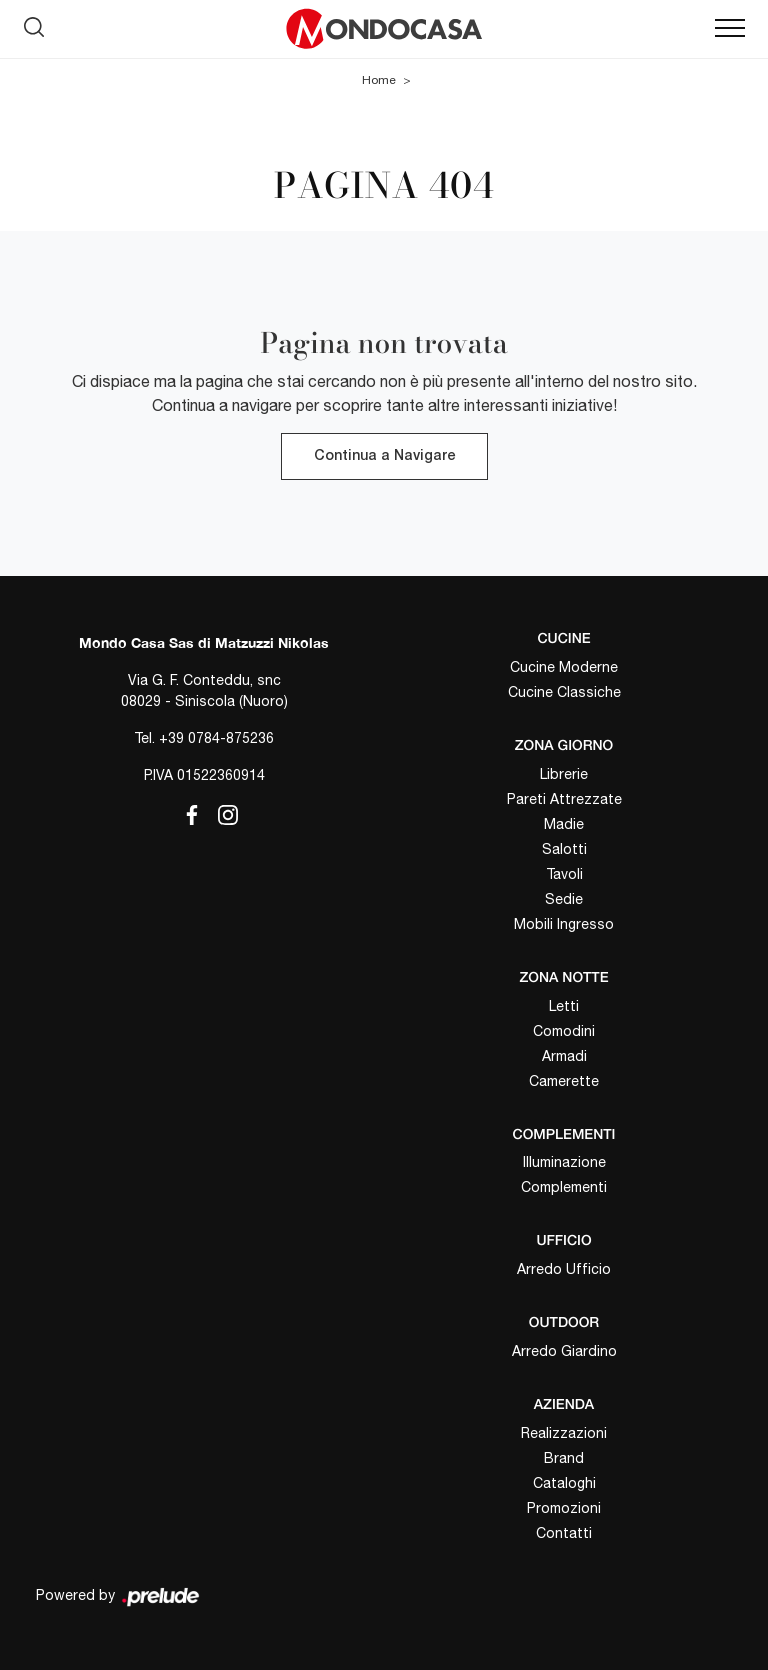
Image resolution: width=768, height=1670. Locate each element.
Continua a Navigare (384, 456)
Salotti (564, 849)
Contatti (564, 1533)
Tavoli (564, 874)
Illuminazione (564, 1162)
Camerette (564, 1081)
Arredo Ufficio (564, 1269)
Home (379, 80)
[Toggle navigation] (730, 29)
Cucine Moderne (564, 667)
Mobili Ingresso (564, 924)
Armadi (564, 1056)
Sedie (564, 899)
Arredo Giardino (564, 1351)
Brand (564, 1458)
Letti (564, 1006)
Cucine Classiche (564, 692)
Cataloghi (564, 1483)
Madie (564, 824)
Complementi (564, 1187)
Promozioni (564, 1508)
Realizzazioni (564, 1433)
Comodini (564, 1031)
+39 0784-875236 (216, 738)
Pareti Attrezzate (564, 799)
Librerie (564, 774)
